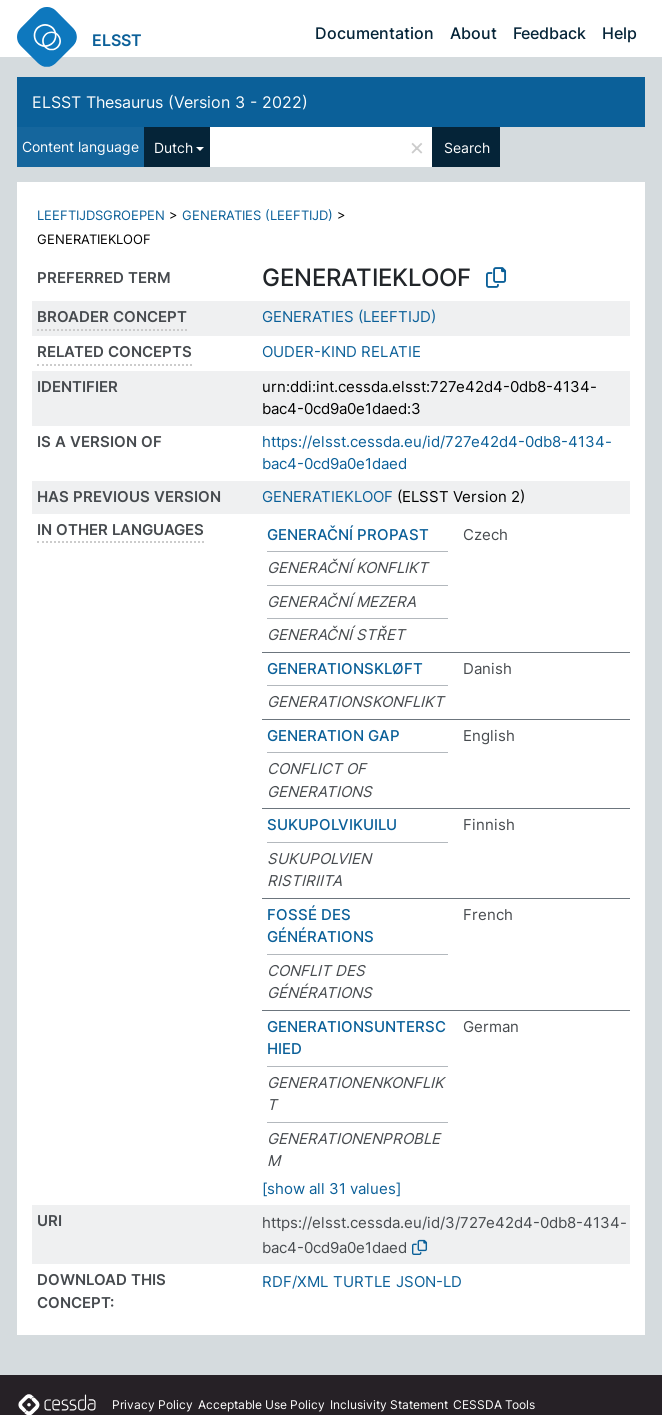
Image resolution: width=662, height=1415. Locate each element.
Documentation (374, 33)
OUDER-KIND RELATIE (341, 351)
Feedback (549, 33)
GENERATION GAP (333, 735)
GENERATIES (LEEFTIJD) (257, 215)
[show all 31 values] (331, 1188)
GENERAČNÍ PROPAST (348, 534)
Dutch (173, 147)
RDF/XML (295, 1281)
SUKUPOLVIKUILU (332, 824)
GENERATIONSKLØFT (345, 668)
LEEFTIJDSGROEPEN (101, 215)
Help (619, 33)
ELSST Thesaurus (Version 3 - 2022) (170, 102)
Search (467, 147)
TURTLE (362, 1281)
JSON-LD (429, 1281)
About (473, 33)
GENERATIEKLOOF (327, 496)
